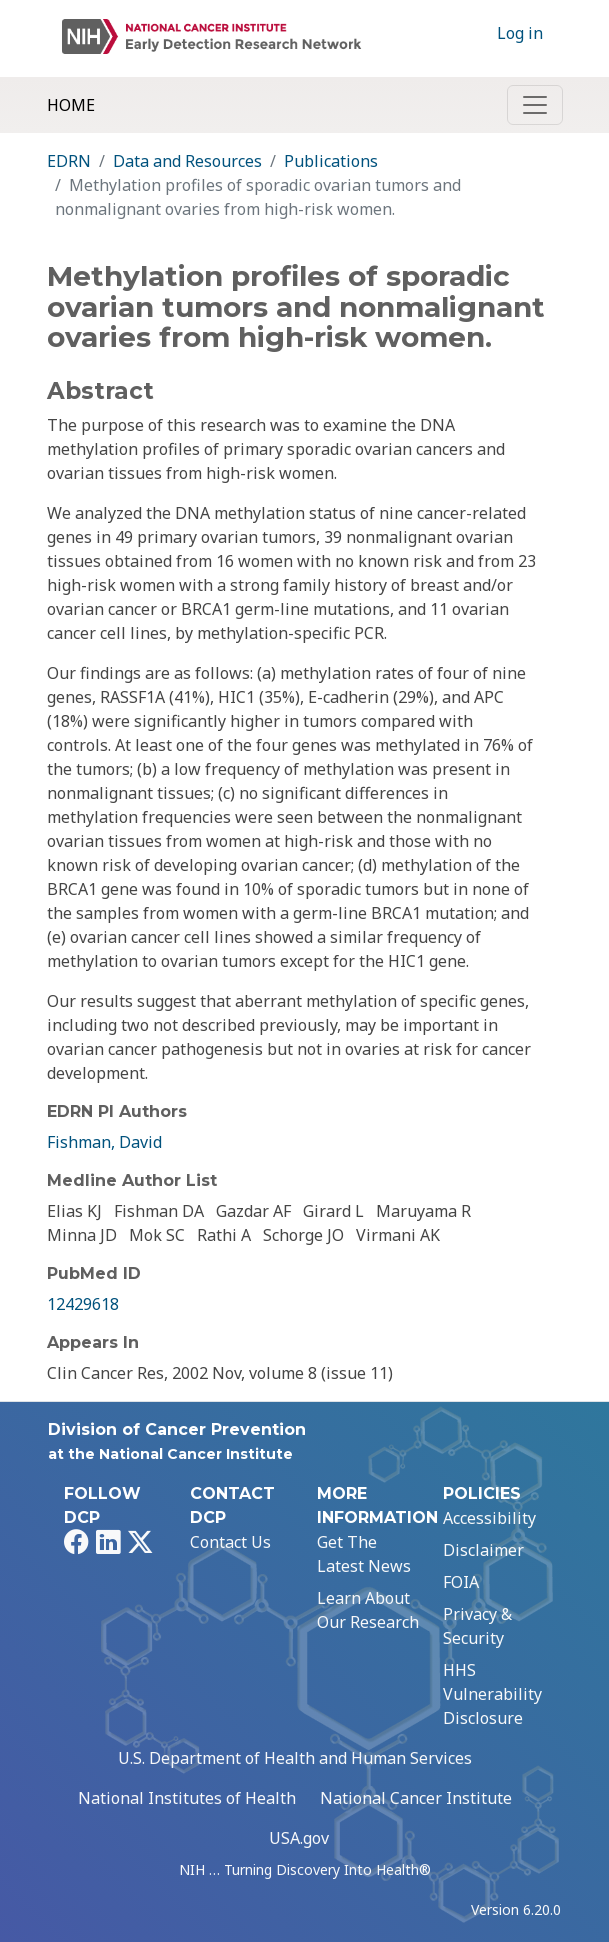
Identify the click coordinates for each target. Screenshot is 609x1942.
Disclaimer (483, 1550)
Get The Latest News (364, 1554)
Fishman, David (104, 1142)
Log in (520, 33)
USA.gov (299, 1838)
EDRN (69, 161)
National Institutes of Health (187, 1798)
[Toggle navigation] (535, 105)
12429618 (83, 1304)
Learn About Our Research (368, 1610)
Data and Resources (187, 161)
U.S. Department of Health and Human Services (295, 1758)
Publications (331, 161)
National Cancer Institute (416, 1798)
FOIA (461, 1582)
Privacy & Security (477, 1626)
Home (71, 105)
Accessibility (489, 1518)
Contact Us (230, 1542)
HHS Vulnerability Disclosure (492, 1694)
